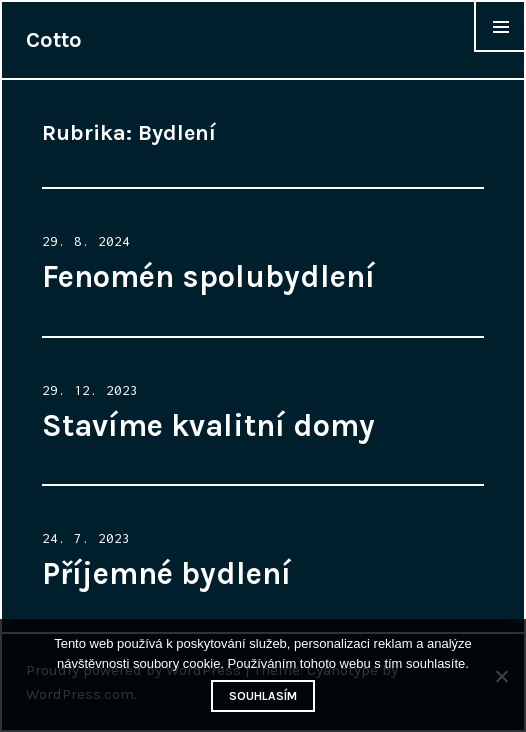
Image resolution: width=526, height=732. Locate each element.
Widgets (500, 51)
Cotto (54, 40)
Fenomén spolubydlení (208, 277)
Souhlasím (263, 696)
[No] (501, 676)
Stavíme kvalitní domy (208, 426)
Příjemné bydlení (166, 574)
